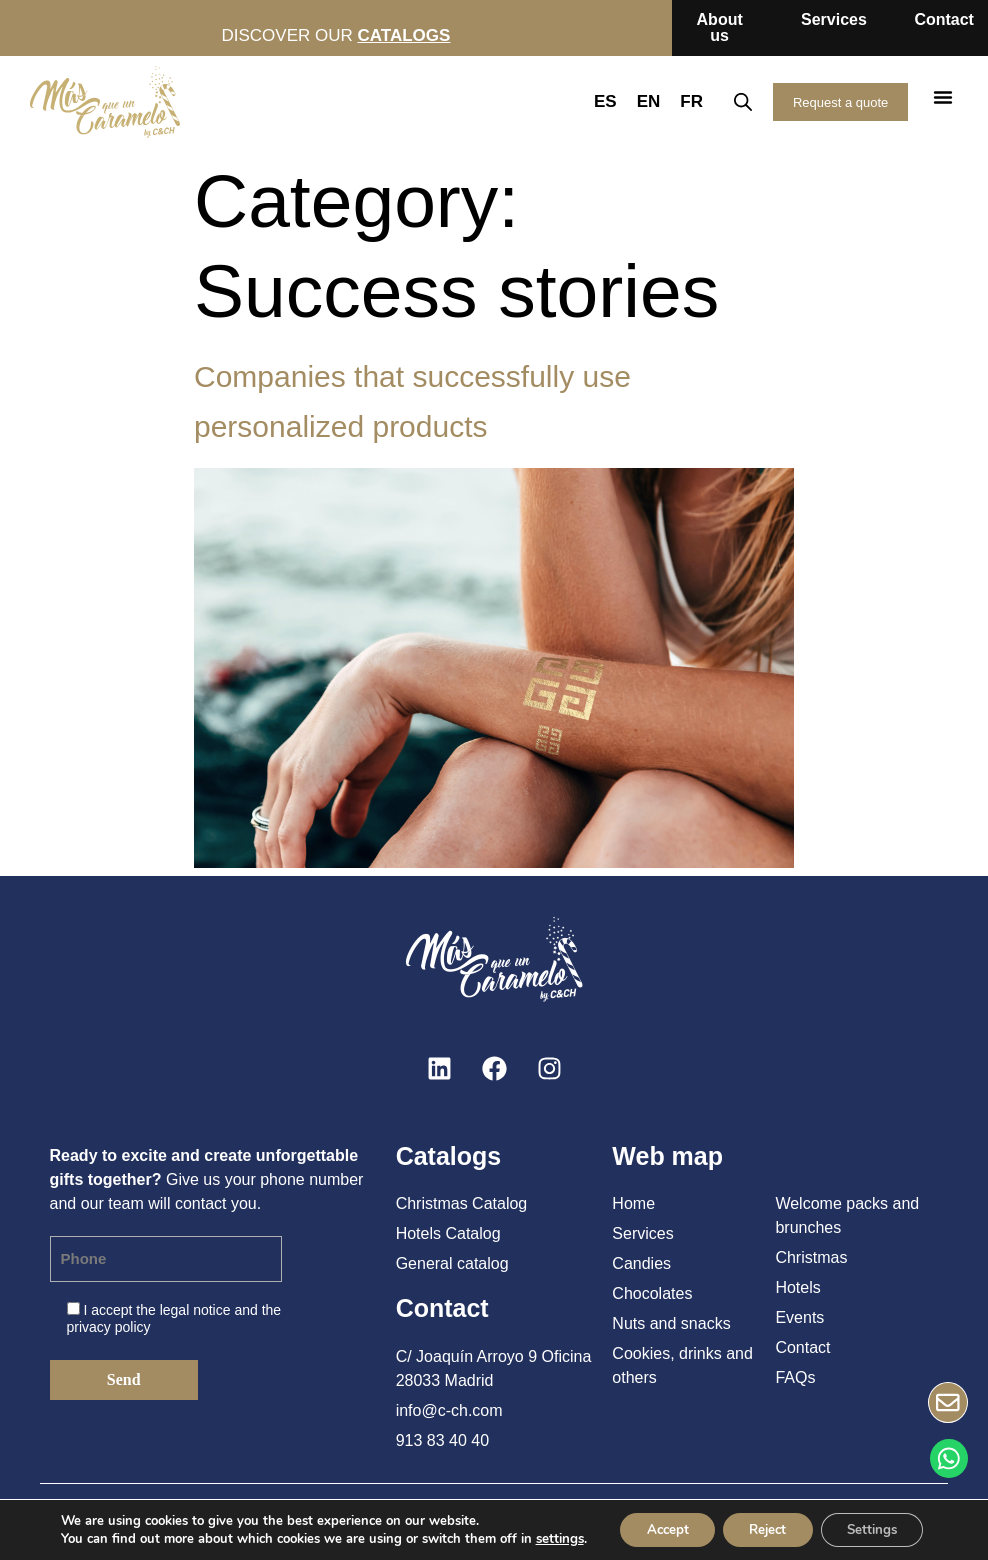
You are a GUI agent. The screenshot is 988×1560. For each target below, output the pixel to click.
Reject (767, 1528)
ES (595, 101)
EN (639, 101)
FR (681, 101)
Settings (881, 1528)
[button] (943, 97)
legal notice (195, 1310)
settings (545, 1538)
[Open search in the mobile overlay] (733, 102)
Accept (657, 1528)
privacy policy (109, 1327)
